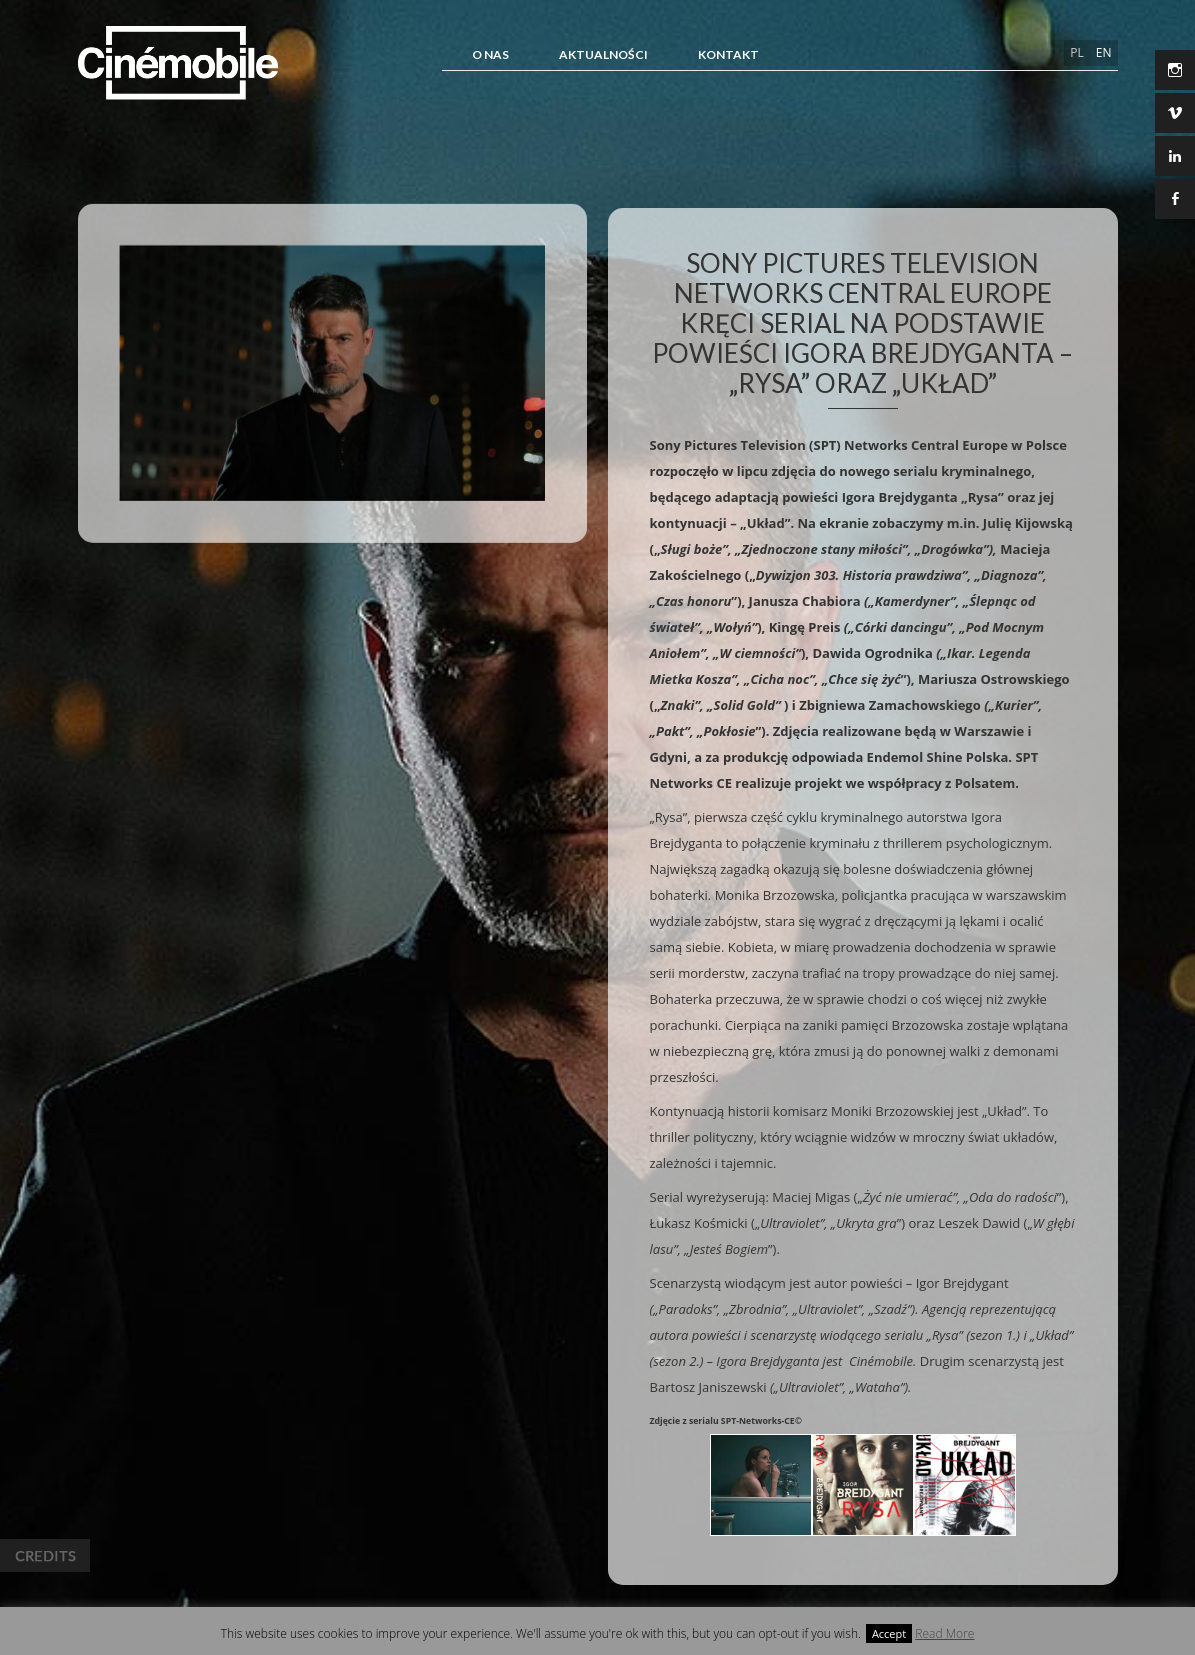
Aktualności (603, 54)
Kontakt (728, 54)
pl (1076, 52)
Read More (944, 1633)
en (1104, 52)
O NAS (490, 54)
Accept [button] (889, 1633)
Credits (45, 1555)
